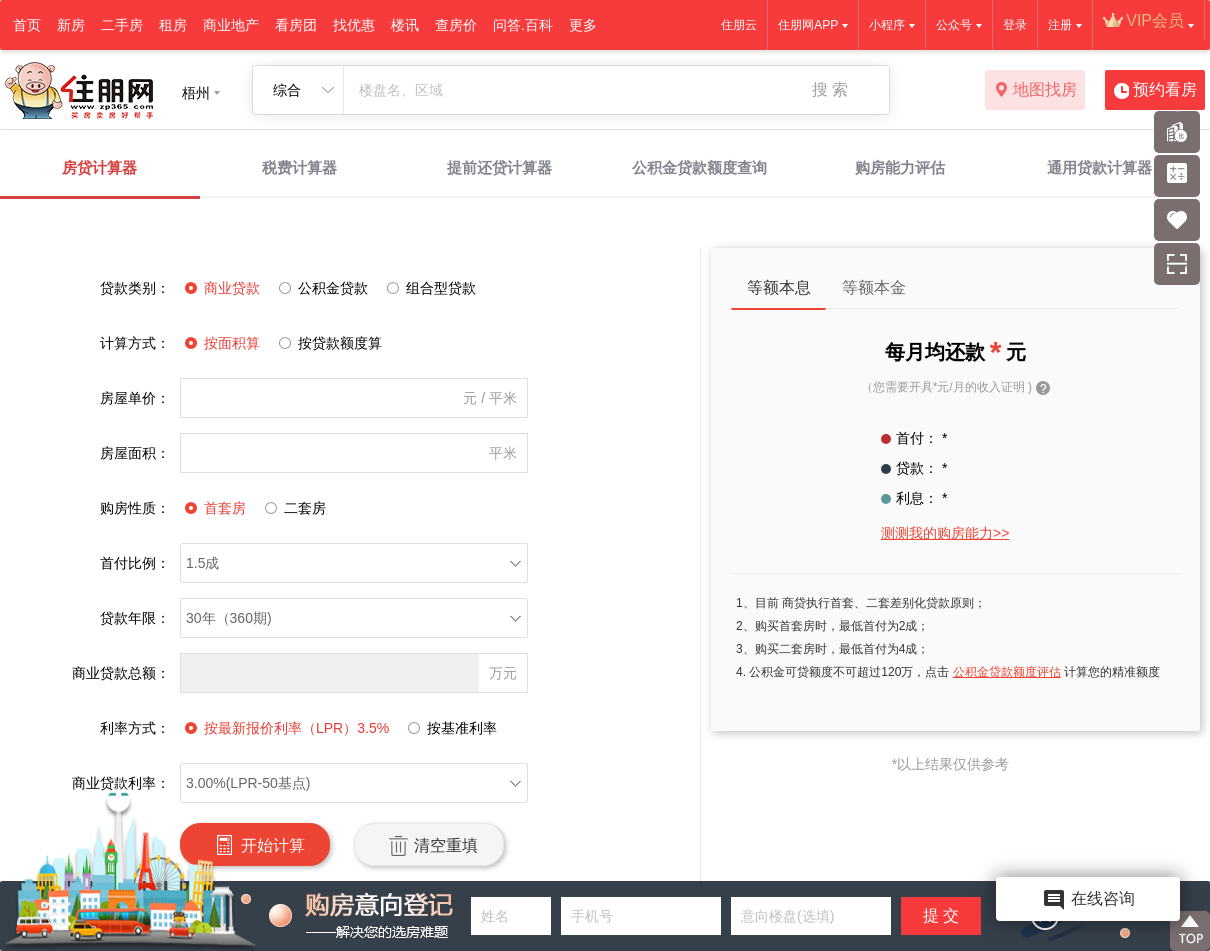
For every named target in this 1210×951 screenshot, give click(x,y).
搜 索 (830, 89)
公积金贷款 (321, 288)
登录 (1015, 25)
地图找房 (1035, 91)
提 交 (941, 915)
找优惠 (354, 25)
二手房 (122, 25)
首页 (27, 25)
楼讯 (405, 25)
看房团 (296, 25)
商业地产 (231, 25)
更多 (583, 25)
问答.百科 (523, 25)
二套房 (293, 508)
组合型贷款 (429, 288)
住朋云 (739, 25)
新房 (71, 25)
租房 (173, 25)
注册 (1060, 25)
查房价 (456, 25)
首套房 (213, 508)
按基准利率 (450, 728)
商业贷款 (220, 288)
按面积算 (220, 343)
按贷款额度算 (328, 343)
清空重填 (428, 844)
